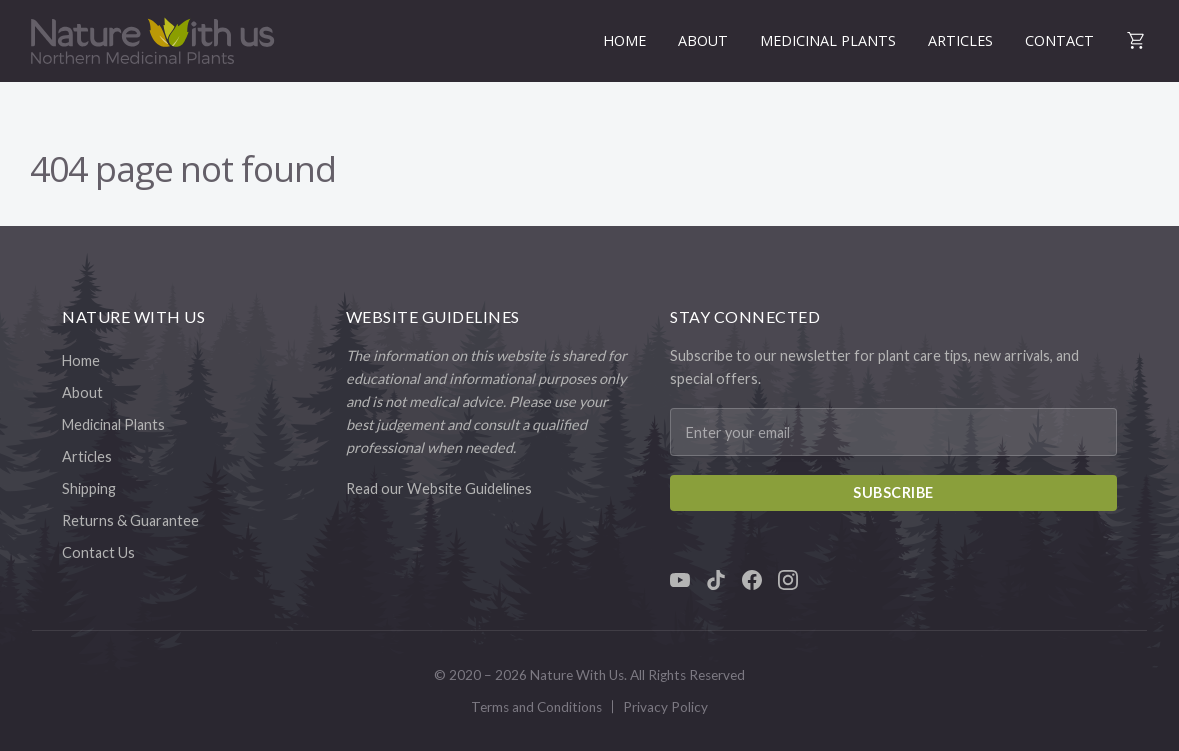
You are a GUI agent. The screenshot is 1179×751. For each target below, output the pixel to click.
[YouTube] (680, 580)
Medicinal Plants (828, 40)
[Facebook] (752, 580)
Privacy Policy (665, 707)
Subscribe (893, 492)
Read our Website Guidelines (439, 488)
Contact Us (98, 552)
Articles (960, 40)
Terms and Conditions (536, 707)
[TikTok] (716, 580)
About (703, 40)
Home (624, 40)
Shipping (89, 488)
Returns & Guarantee (130, 520)
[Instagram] (788, 580)
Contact (1059, 40)
